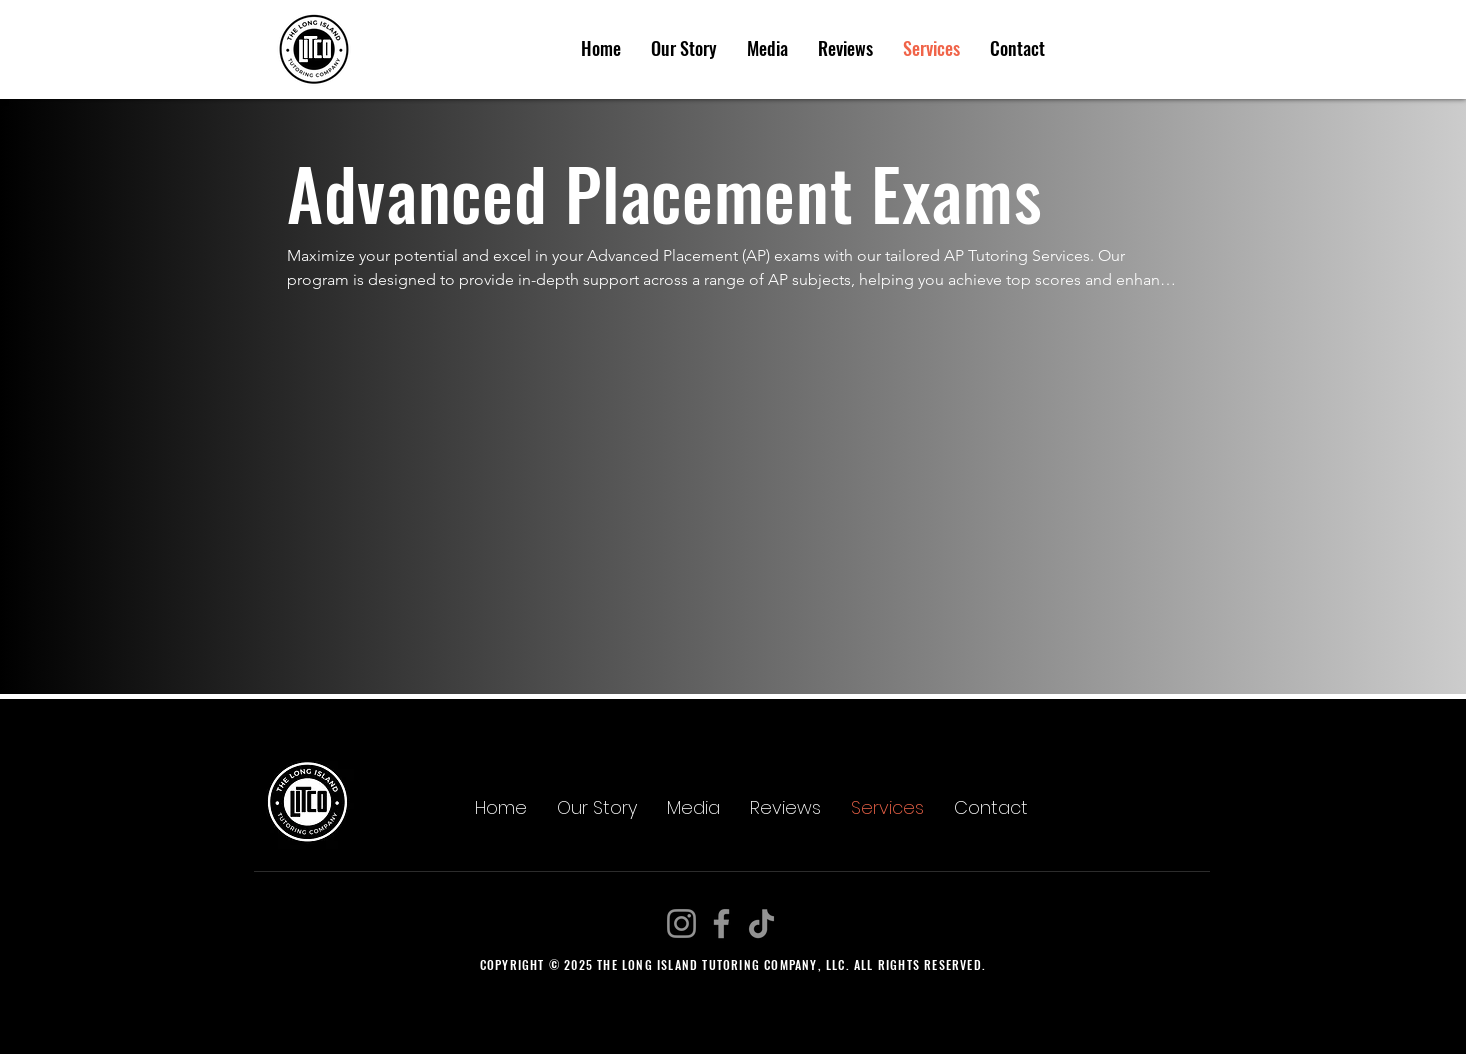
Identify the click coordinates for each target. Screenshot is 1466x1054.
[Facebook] (721, 923)
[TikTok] (761, 923)
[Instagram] (681, 923)
